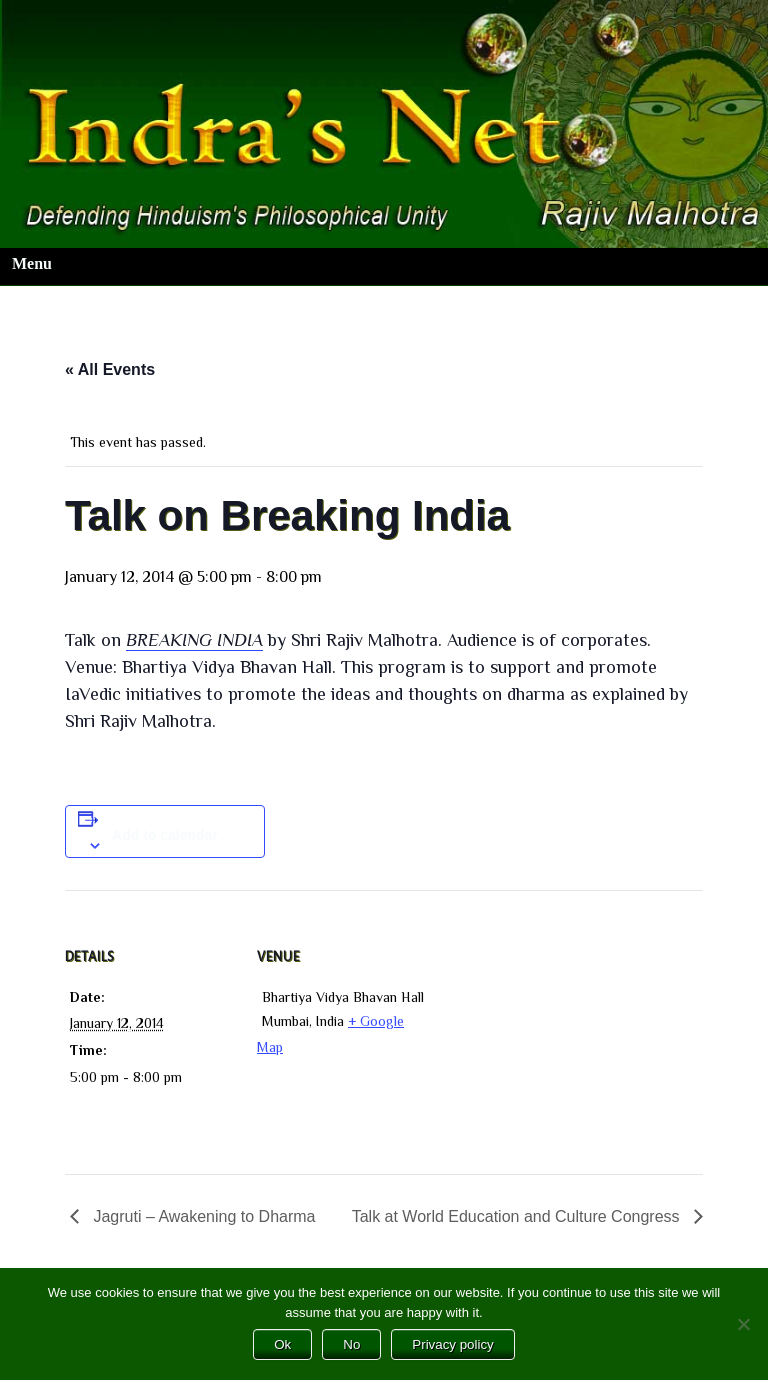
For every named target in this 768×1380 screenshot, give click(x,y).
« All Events (110, 369)
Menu (32, 263)
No (351, 1344)
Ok (282, 1344)
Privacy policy (452, 1344)
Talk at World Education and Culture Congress (518, 1216)
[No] (743, 1324)
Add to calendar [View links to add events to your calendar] (165, 835)
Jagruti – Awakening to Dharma (202, 1216)
